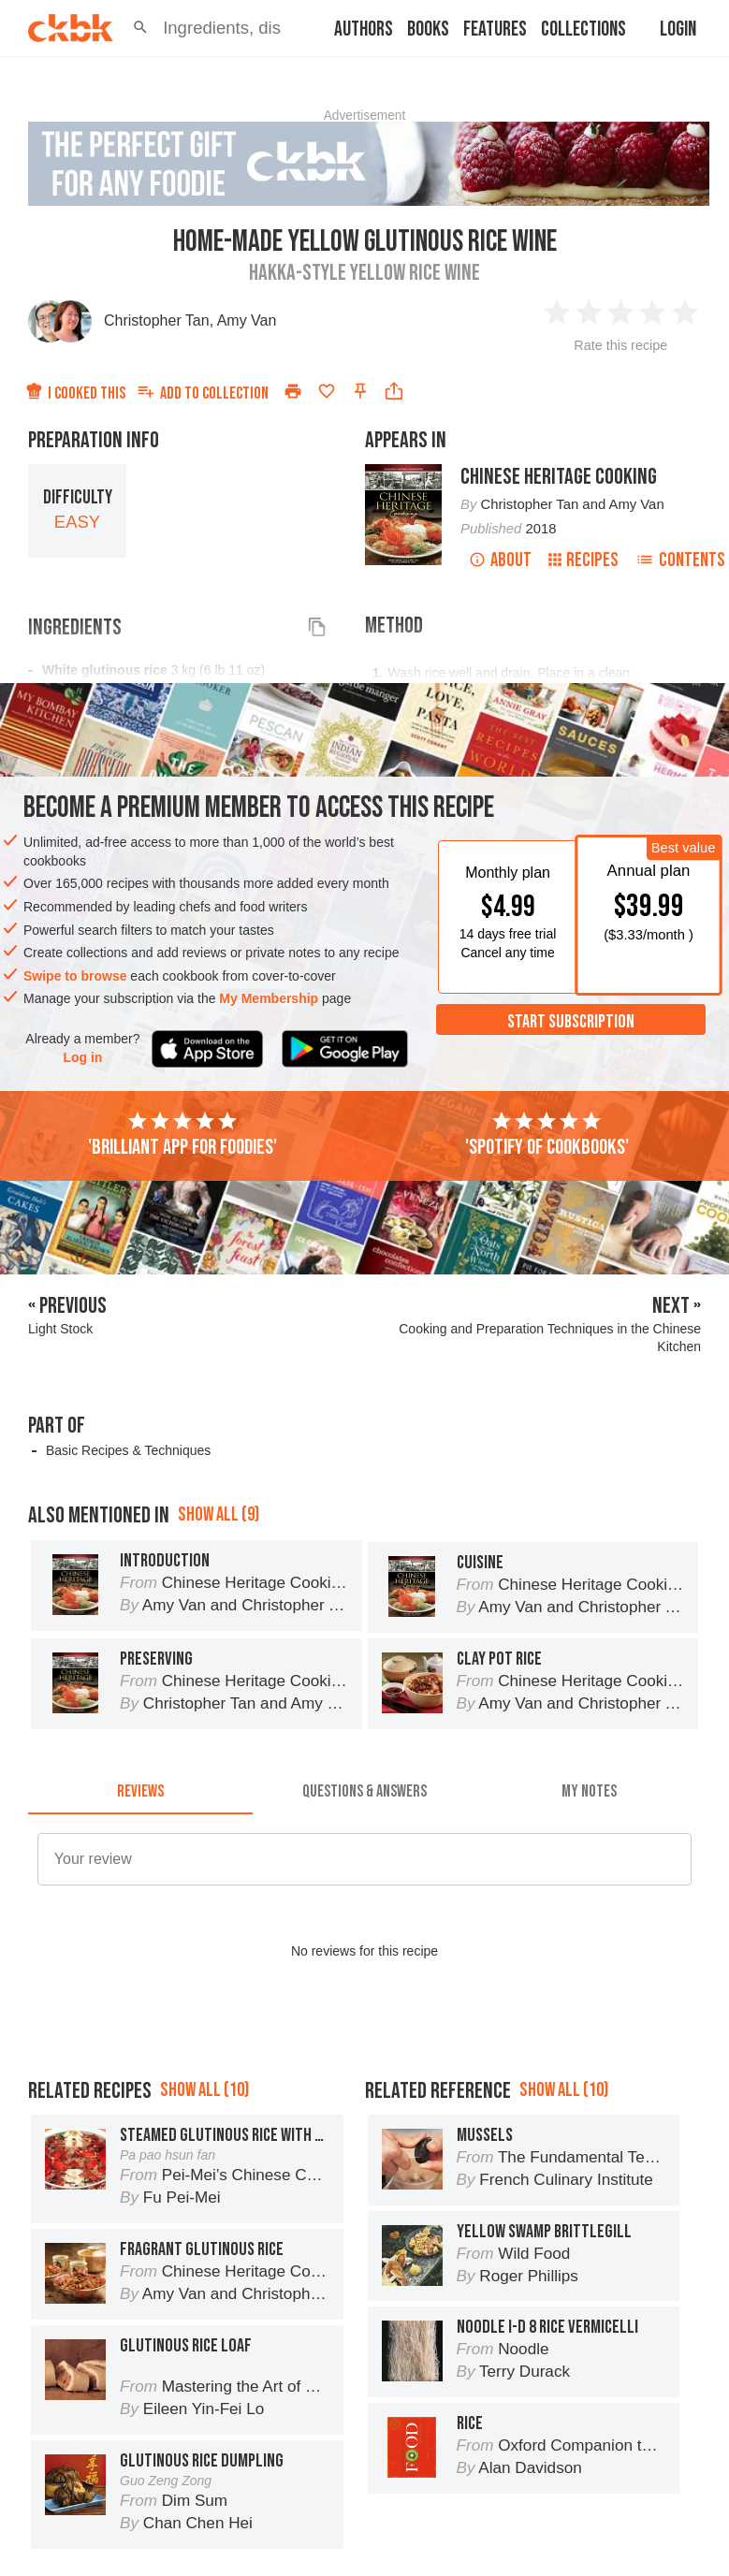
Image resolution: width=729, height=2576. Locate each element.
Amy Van (247, 320)
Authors (363, 29)
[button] (140, 28)
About (500, 560)
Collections (583, 29)
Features (495, 29)
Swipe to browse (74, 975)
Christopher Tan (157, 320)
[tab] (140, 1791)
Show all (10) (204, 2090)
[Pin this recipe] (360, 391)
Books (428, 29)
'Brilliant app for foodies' (182, 1135)
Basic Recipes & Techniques (128, 1450)
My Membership (268, 998)
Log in (82, 1057)
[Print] (293, 391)
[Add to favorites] (326, 391)
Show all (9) (218, 1514)
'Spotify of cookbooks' (547, 1135)
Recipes (583, 560)
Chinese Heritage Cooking (558, 476)
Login (678, 29)
